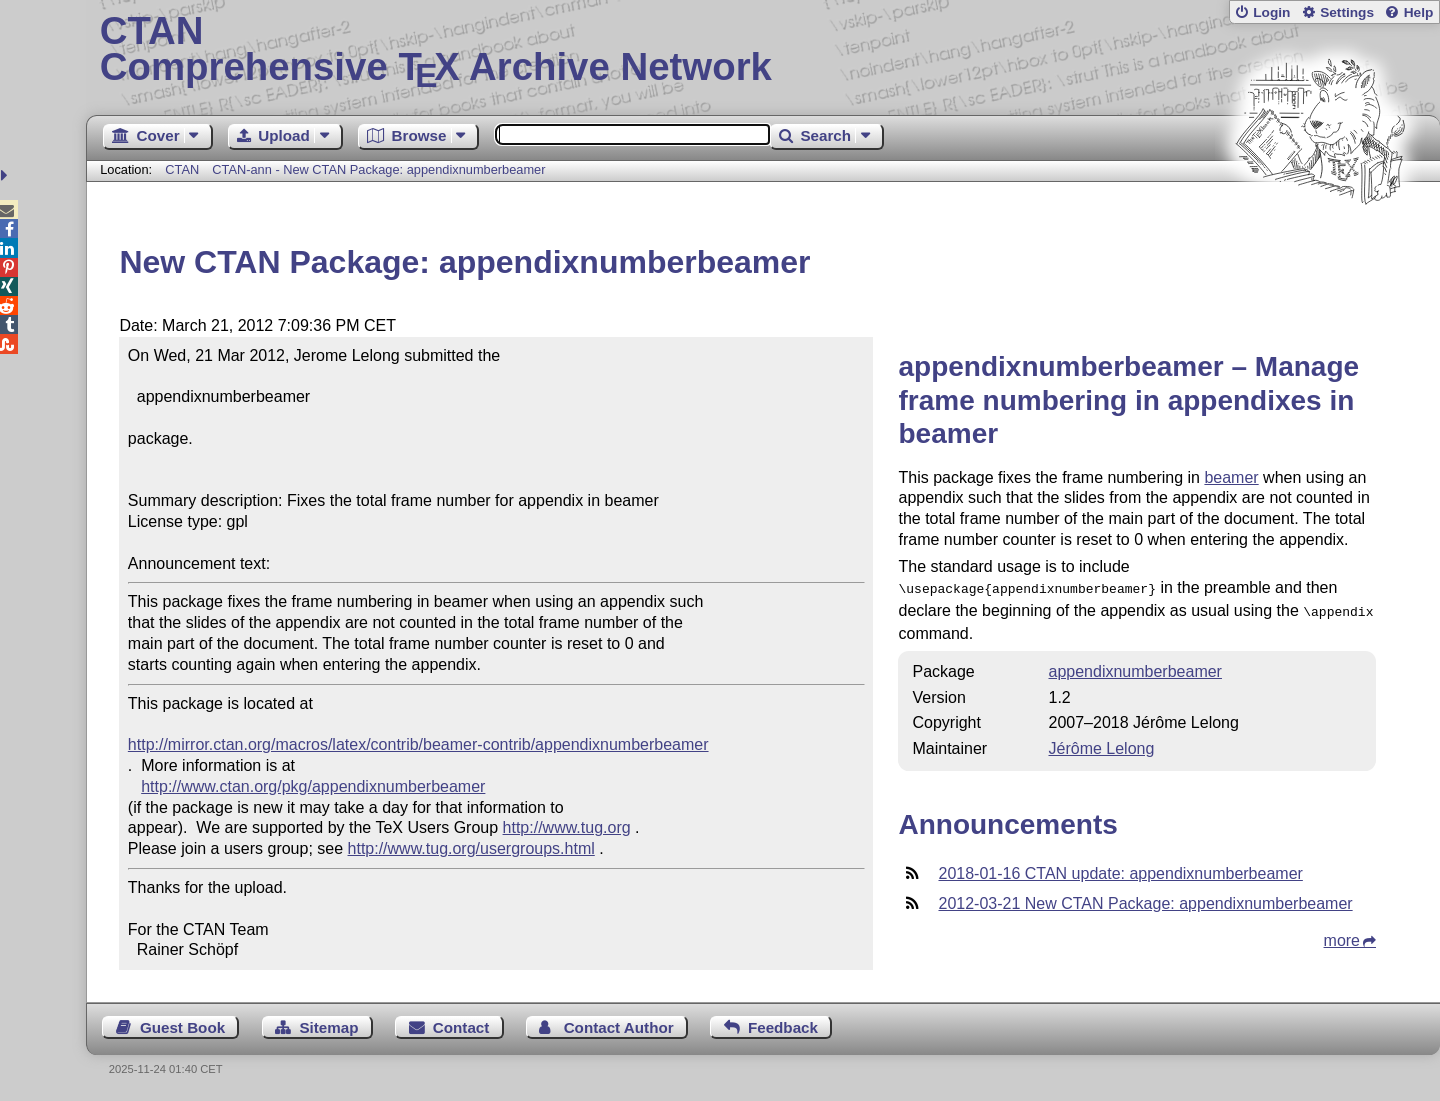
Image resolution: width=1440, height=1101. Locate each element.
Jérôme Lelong (1102, 744)
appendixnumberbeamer (1135, 667)
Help (1419, 12)
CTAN (182, 169)
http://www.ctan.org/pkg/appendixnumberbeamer (313, 786)
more (1342, 936)
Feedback (783, 1027)
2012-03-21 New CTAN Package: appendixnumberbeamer (1145, 899)
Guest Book (182, 1027)
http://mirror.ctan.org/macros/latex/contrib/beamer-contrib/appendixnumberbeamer (418, 744)
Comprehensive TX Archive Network (763, 50)
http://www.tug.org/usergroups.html (471, 848)
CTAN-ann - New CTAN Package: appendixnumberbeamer (378, 169)
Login (1271, 12)
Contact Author (619, 1027)
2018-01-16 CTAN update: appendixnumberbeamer (1120, 869)
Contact (461, 1027)
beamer (1231, 477)
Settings (1347, 12)
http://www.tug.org (567, 827)
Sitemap (328, 1027)
